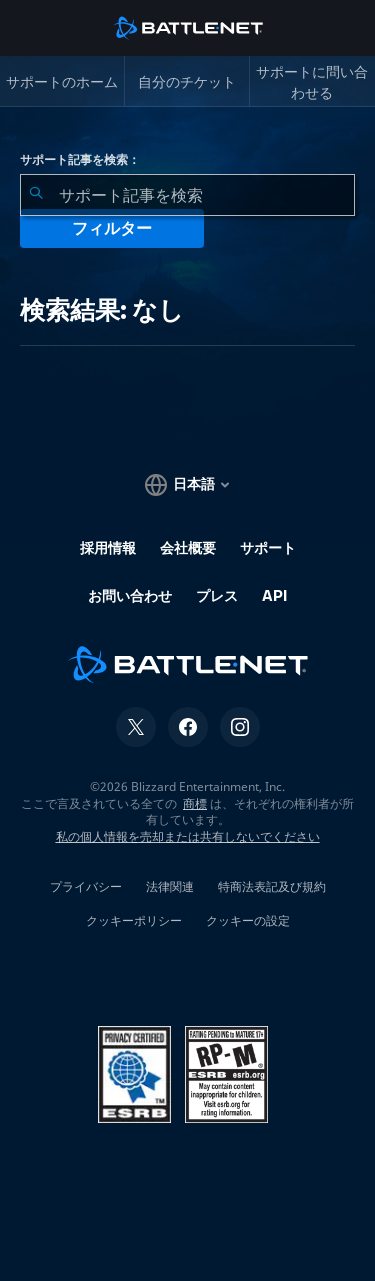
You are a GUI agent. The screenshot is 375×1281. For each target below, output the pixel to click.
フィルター (112, 228)
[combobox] (187, 195)
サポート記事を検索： (80, 160)
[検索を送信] (36, 195)
